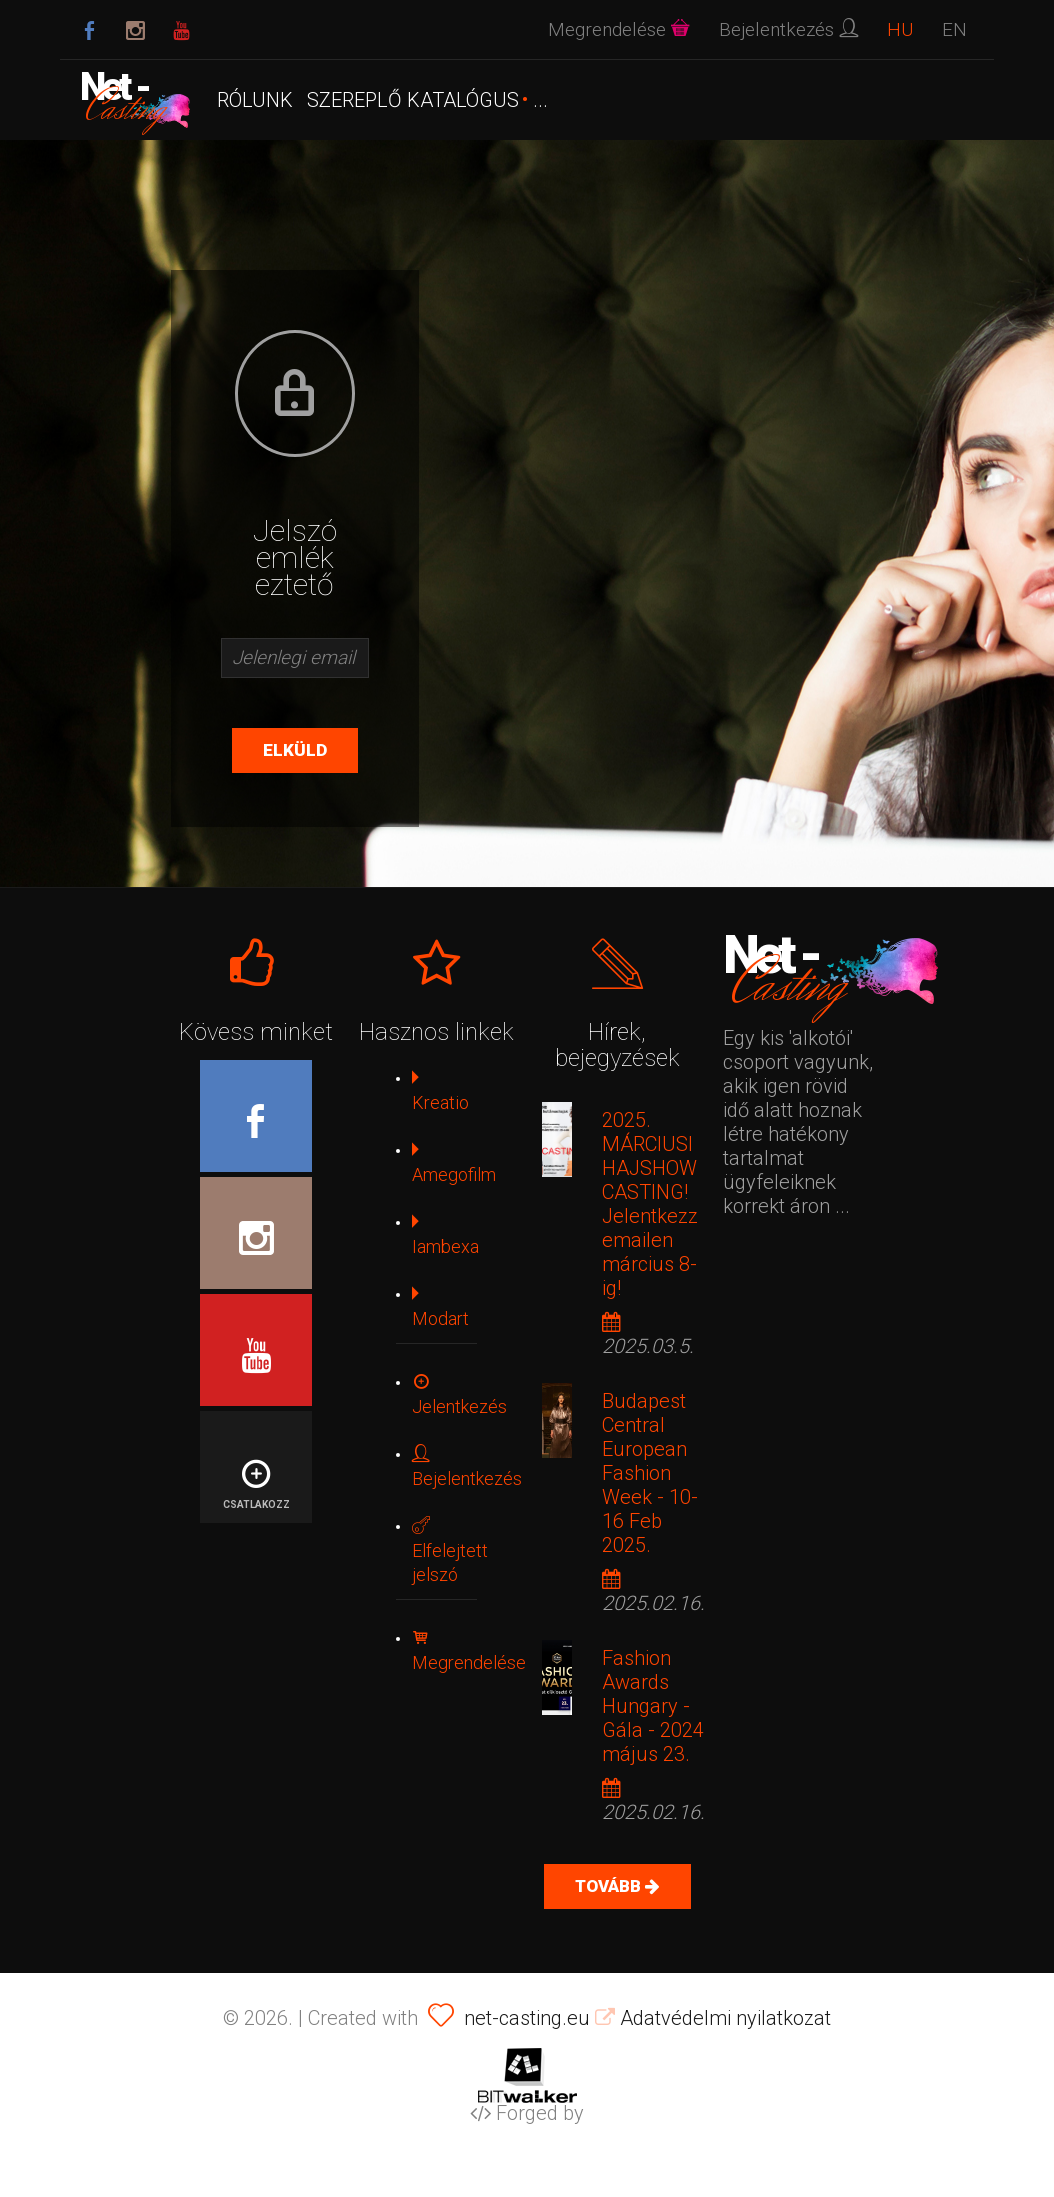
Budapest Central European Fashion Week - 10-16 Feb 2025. (650, 1473)
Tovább (610, 1886)
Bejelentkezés (467, 1466)
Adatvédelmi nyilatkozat (713, 2018)
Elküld (295, 750)
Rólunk (255, 100)
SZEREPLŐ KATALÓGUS (413, 100)
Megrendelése (469, 1650)
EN (954, 29)
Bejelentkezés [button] (788, 29)
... (540, 100)
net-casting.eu (527, 2018)
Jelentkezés (459, 1394)
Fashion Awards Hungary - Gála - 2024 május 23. (653, 1706)
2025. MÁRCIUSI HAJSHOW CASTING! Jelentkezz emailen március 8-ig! (650, 1204)
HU (900, 29)
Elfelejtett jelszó (450, 1550)
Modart (440, 1306)
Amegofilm (454, 1162)
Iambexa (445, 1234)
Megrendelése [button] (619, 29)
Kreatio (440, 1090)
